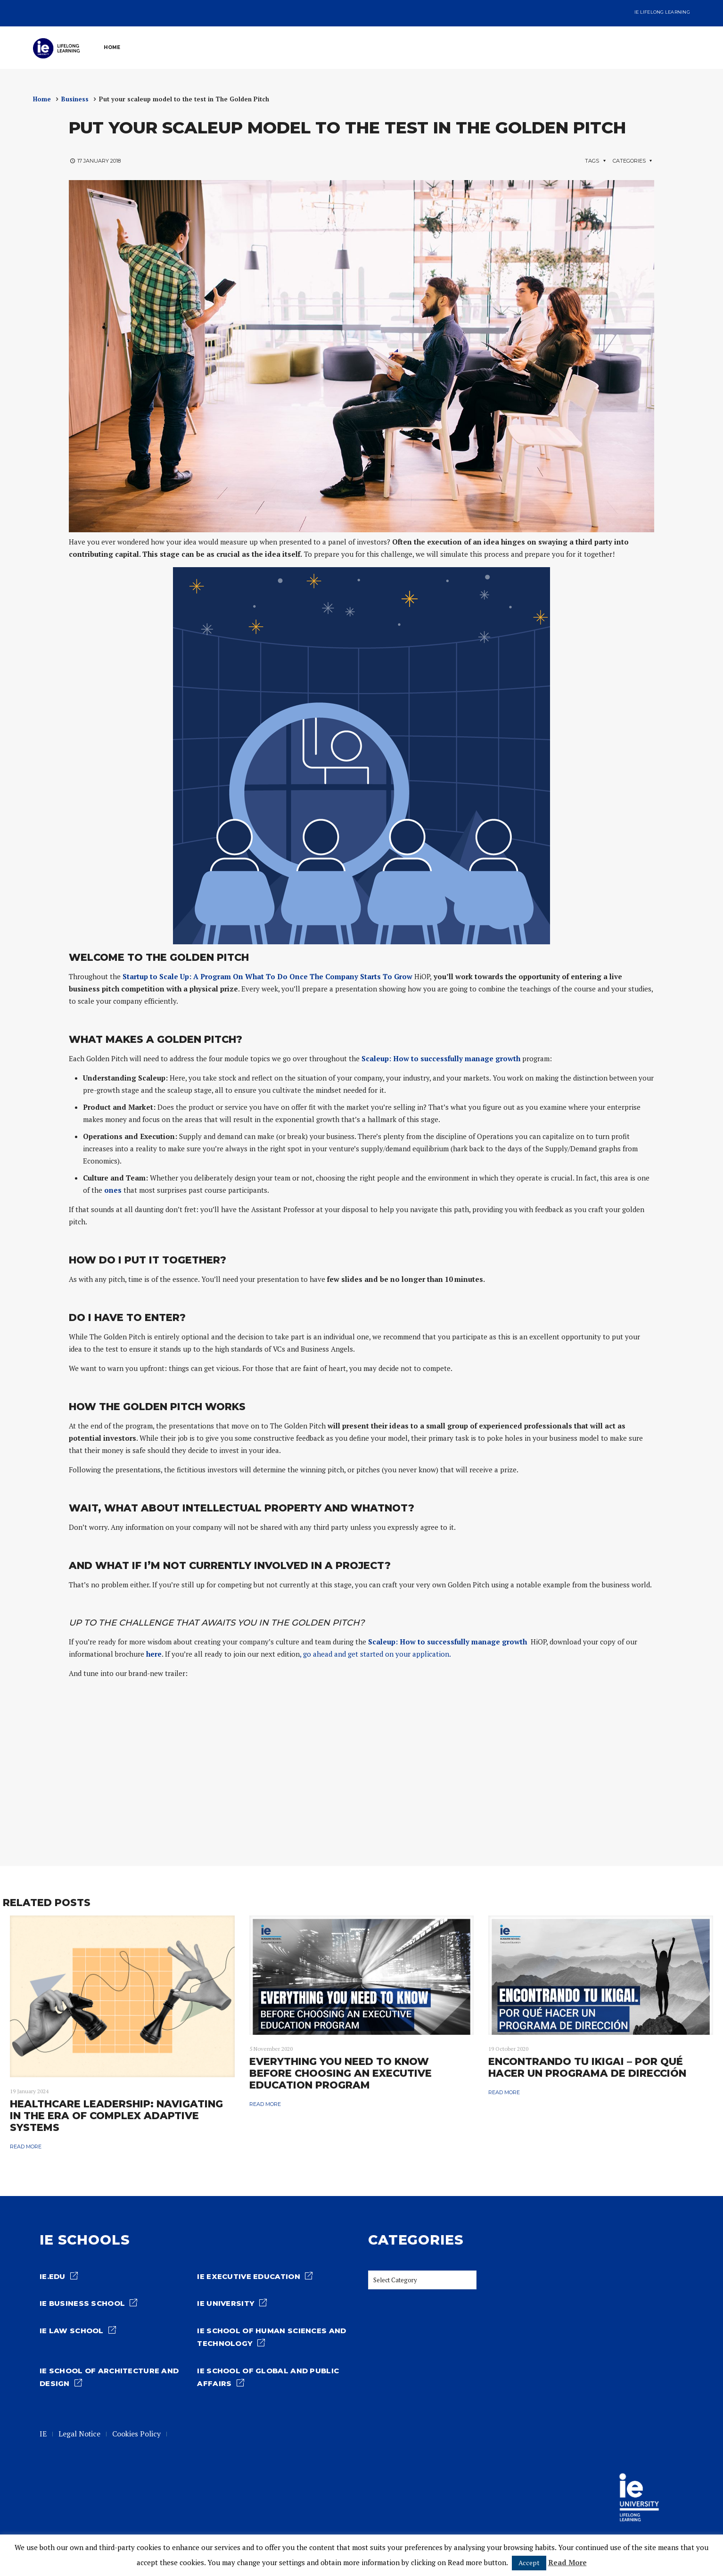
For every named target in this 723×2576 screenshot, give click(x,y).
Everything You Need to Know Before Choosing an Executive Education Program (340, 2073)
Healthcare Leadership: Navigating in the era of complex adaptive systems (116, 2115)
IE (43, 2433)
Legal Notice (79, 2433)
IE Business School (82, 2303)
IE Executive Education (248, 2276)
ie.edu (53, 2276)
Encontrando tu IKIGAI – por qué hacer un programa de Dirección (587, 2067)
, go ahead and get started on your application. (375, 1654)
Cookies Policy (136, 2433)
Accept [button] (529, 2562)
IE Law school (72, 2331)
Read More (567, 2562)
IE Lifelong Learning (662, 12)
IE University (226, 2303)
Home (42, 99)
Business (75, 99)
